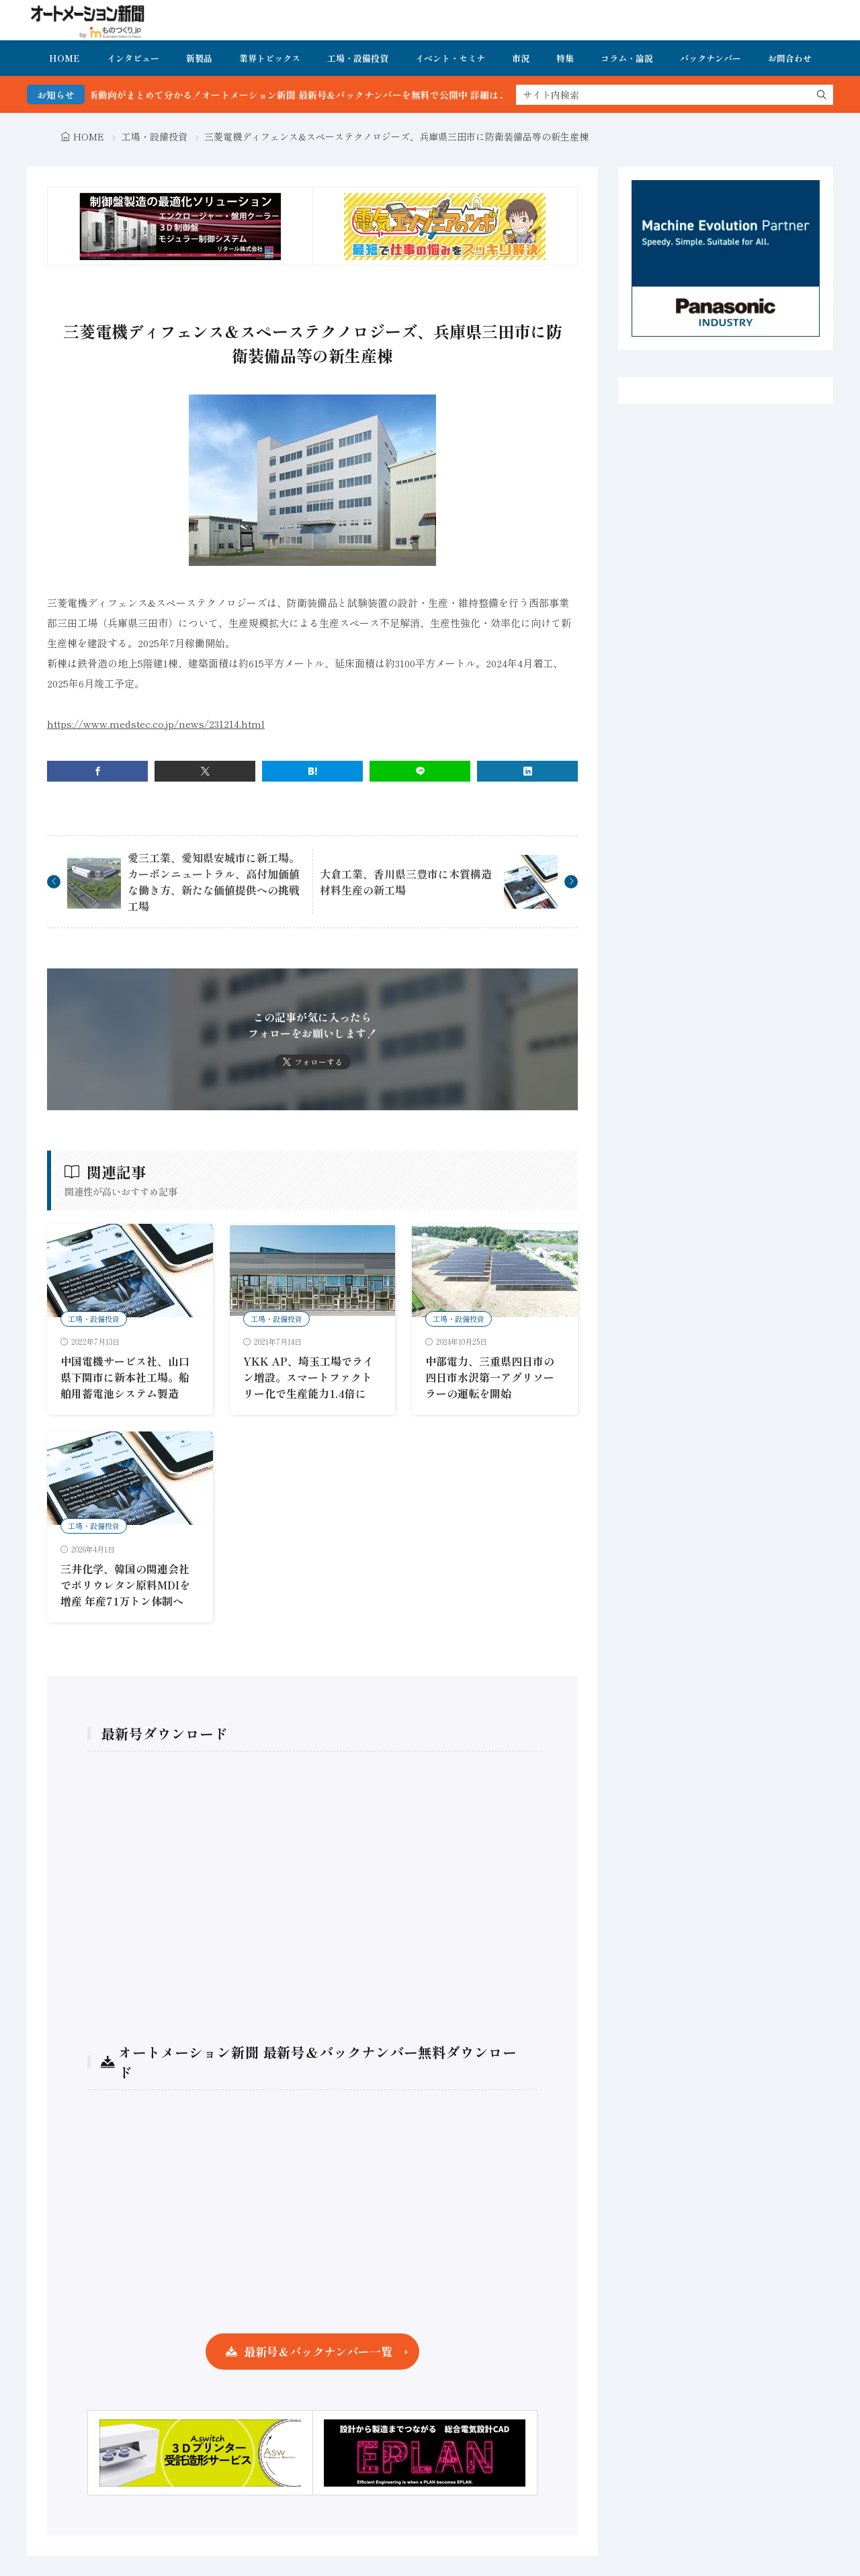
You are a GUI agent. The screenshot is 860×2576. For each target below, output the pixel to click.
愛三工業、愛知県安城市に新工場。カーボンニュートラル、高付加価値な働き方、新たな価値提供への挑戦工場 (214, 881)
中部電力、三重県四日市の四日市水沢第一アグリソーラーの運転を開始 (489, 1377)
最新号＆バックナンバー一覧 (318, 2351)
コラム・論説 (627, 58)
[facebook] (97, 771)
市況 (520, 58)
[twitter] (205, 771)
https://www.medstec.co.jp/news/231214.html (156, 723)
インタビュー (133, 58)
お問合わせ (790, 58)
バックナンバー (710, 58)
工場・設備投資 (357, 58)
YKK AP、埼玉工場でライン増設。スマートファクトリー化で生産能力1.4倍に (308, 1377)
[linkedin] (527, 771)
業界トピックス (269, 58)
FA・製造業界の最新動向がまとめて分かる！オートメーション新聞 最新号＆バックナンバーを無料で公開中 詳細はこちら (300, 94)
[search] (821, 94)
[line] (420, 771)
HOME (64, 58)
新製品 (199, 58)
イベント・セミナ (450, 58)
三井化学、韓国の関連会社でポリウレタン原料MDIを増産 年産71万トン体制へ (125, 1585)
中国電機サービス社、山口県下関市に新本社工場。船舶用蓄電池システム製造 (124, 1377)
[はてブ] (312, 771)
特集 (565, 58)
